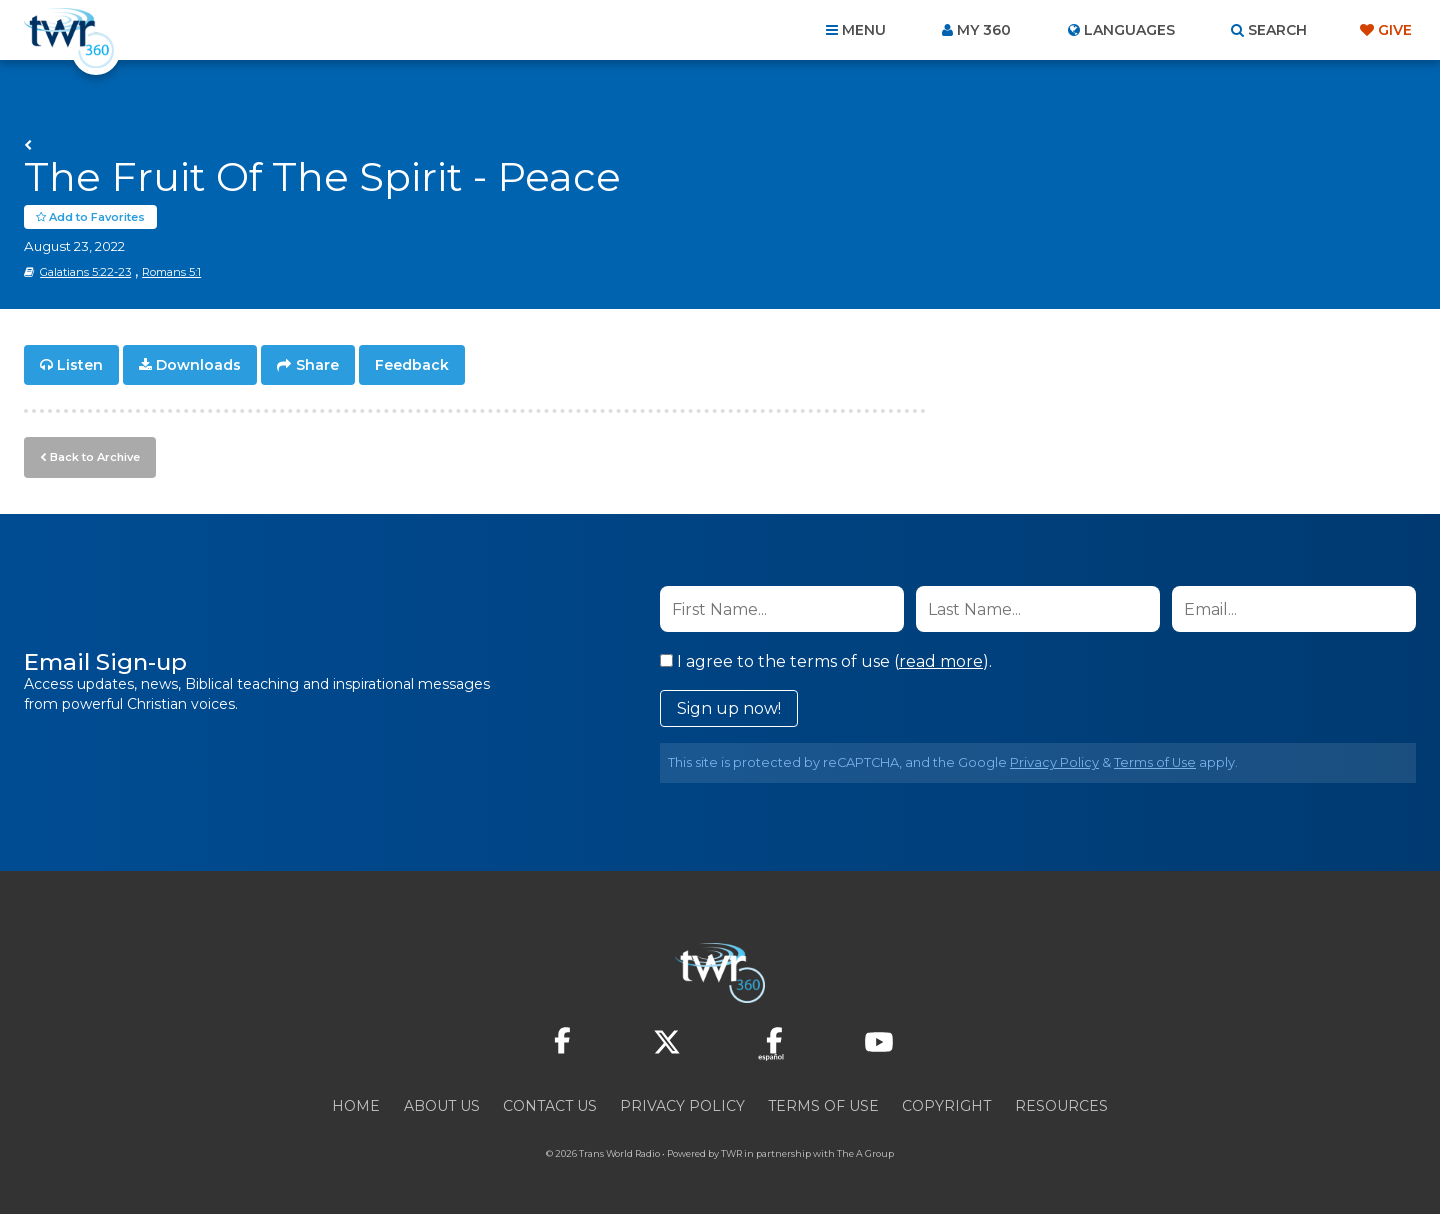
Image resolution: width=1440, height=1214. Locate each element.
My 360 (984, 30)
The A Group (865, 1153)
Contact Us (550, 1106)
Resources (1061, 1106)
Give (1395, 30)
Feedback (412, 366)
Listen (80, 366)
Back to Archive (95, 457)
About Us (442, 1106)
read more (941, 661)
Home (356, 1106)
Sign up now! (729, 708)
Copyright (946, 1106)
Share (317, 366)
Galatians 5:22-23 (85, 273)
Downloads (198, 366)
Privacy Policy (1054, 762)
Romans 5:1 (171, 273)
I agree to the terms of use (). (826, 661)
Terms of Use (1155, 762)
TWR (731, 1153)
